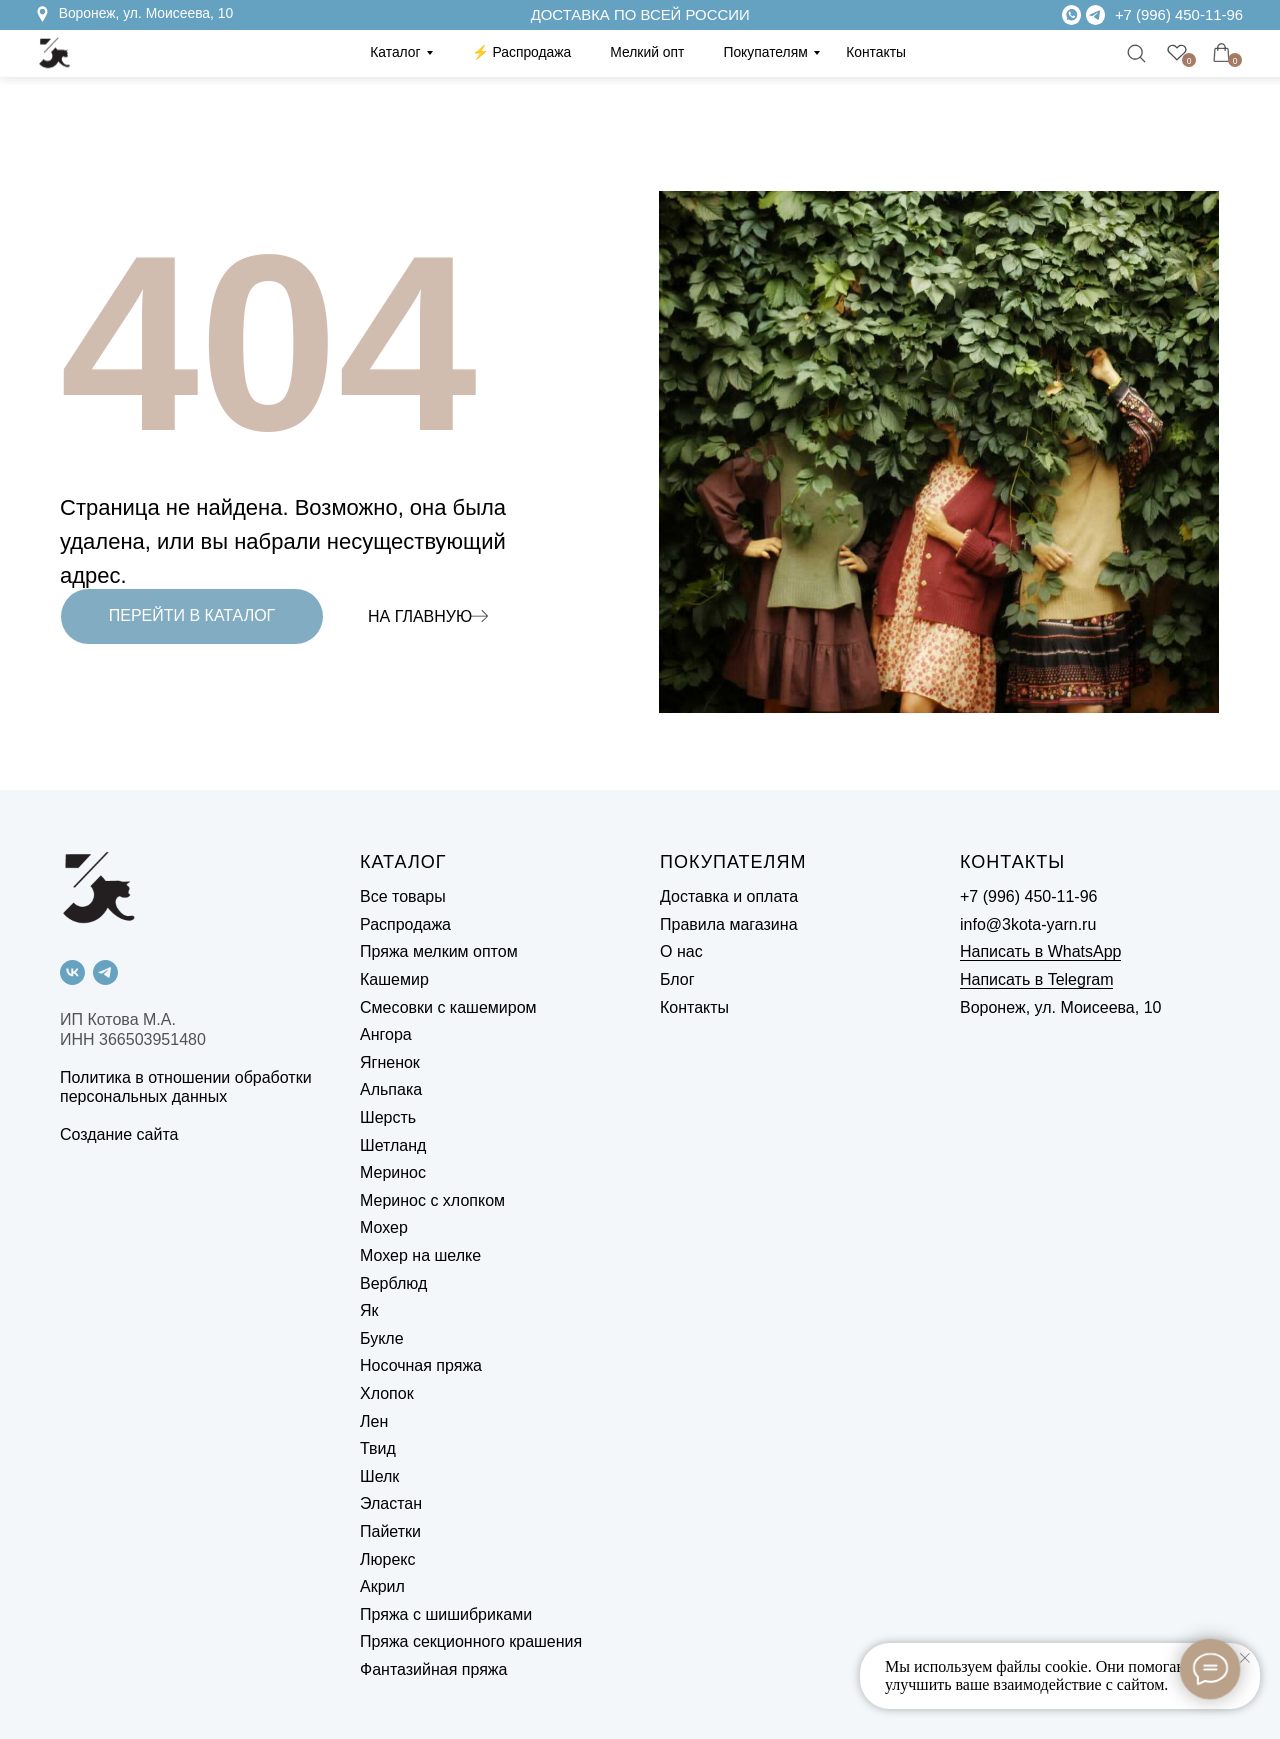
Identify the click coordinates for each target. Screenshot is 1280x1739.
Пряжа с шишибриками (446, 1614)
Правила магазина (729, 924)
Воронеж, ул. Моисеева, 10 (146, 13)
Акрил (382, 1586)
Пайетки (390, 1531)
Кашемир (394, 979)
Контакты (876, 52)
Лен (374, 1421)
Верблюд (393, 1283)
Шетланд (393, 1145)
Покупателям (765, 52)
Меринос (393, 1172)
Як (369, 1310)
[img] (1095, 14)
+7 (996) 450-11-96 (1179, 14)
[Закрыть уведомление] (1245, 1658)
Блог (677, 979)
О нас (681, 951)
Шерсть (388, 1117)
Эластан (391, 1503)
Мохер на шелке (420, 1255)
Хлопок (387, 1393)
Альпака (391, 1089)
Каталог (395, 52)
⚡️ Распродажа (522, 52)
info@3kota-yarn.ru (1028, 924)
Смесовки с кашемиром (448, 1007)
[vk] (72, 972)
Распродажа (405, 924)
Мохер (384, 1227)
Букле (382, 1338)
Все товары (403, 896)
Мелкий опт (647, 52)
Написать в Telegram (1036, 979)
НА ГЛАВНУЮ (420, 616)
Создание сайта (119, 1134)
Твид (378, 1448)
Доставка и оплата (729, 896)
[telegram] (105, 972)
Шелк (379, 1476)
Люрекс (387, 1559)
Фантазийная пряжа (433, 1669)
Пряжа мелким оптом (439, 951)
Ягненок (390, 1062)
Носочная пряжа (421, 1365)
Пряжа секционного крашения (471, 1641)
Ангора (386, 1034)
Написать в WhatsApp (1040, 951)
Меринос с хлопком (432, 1200)
